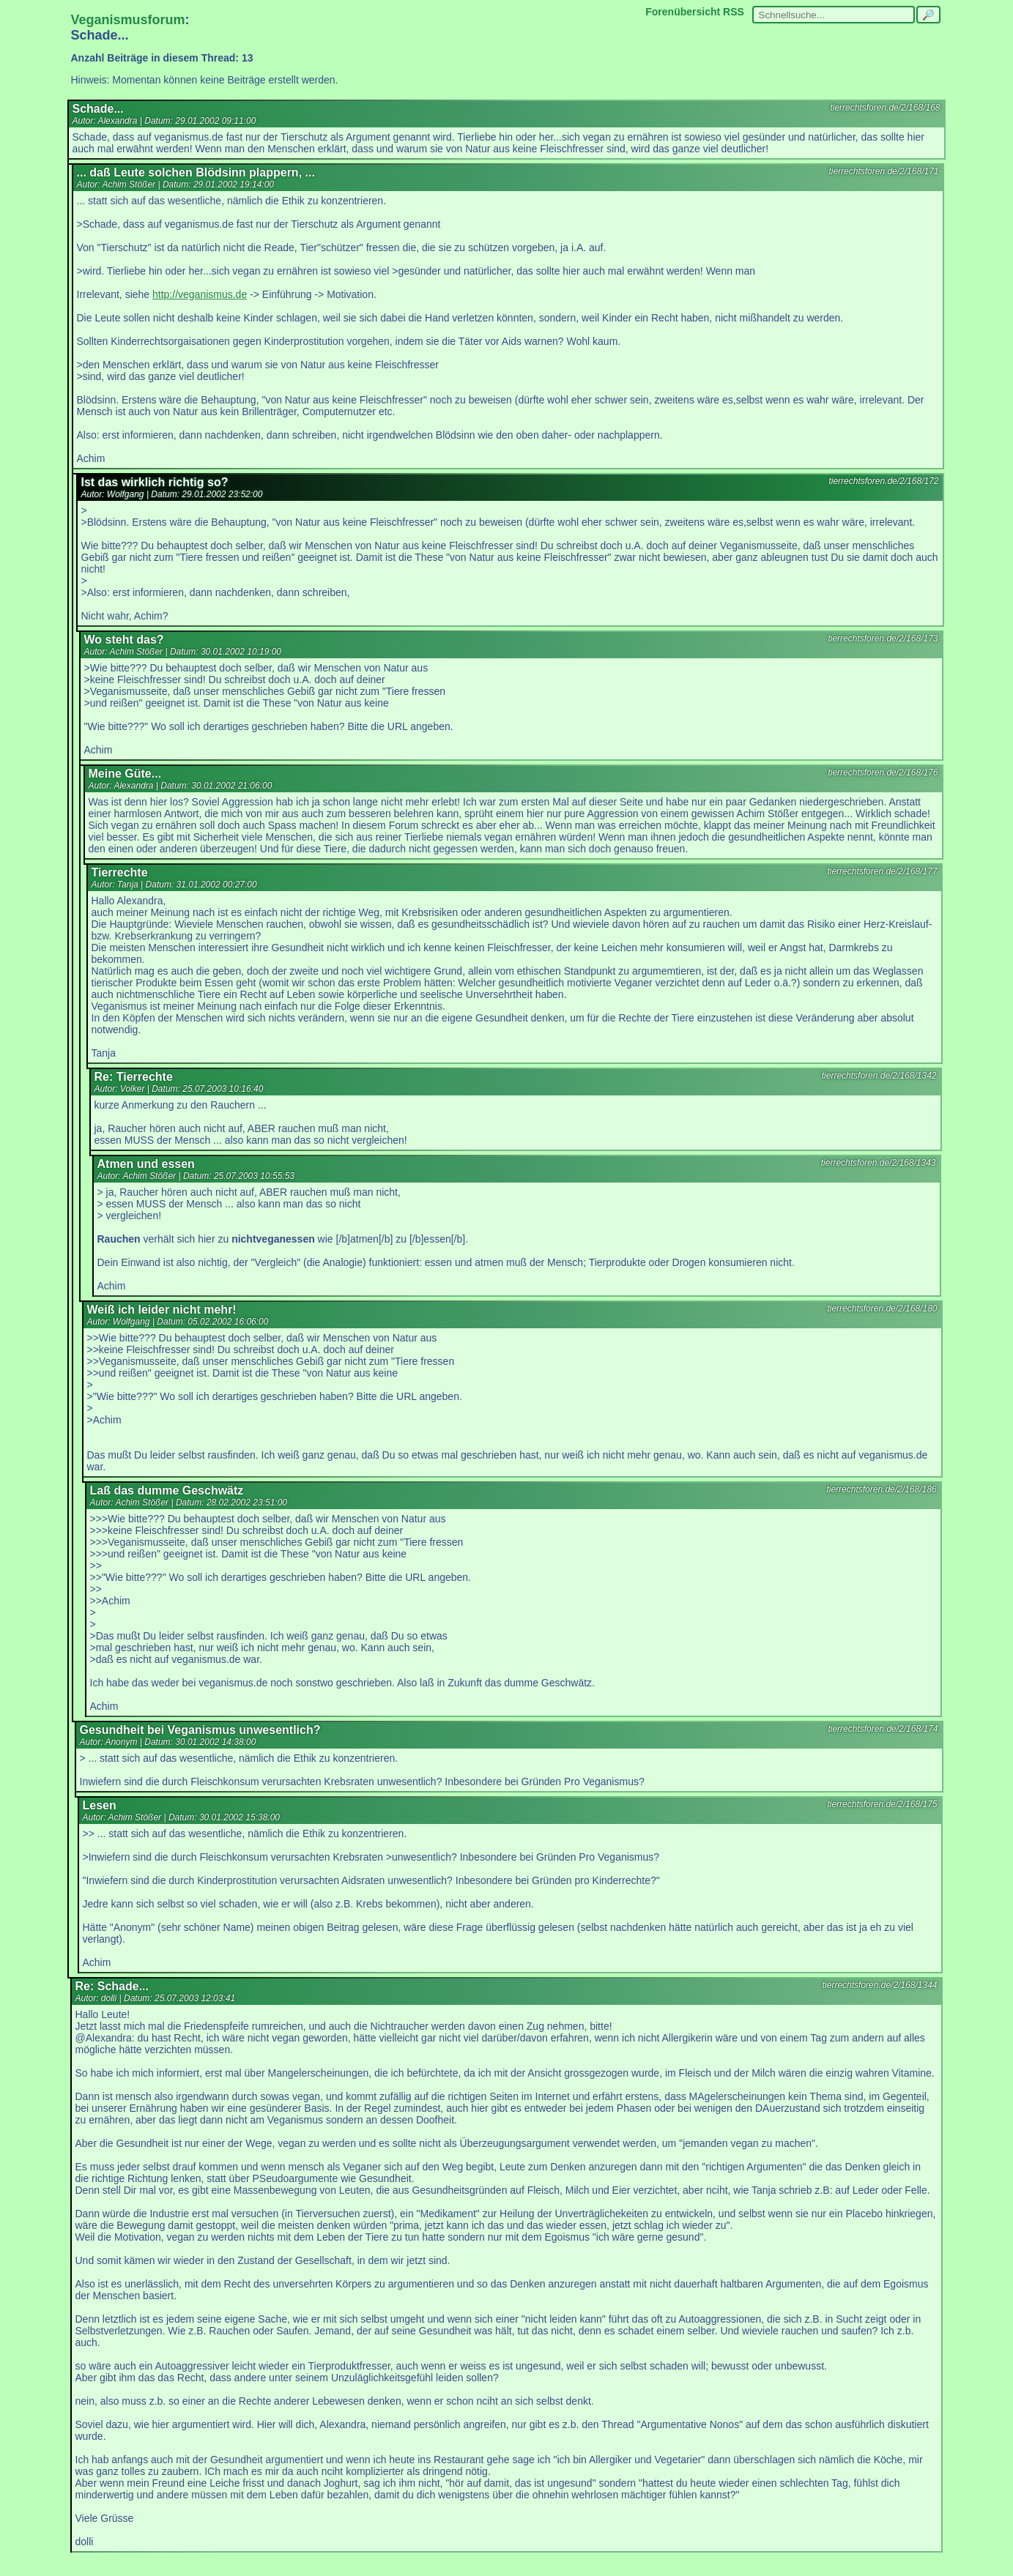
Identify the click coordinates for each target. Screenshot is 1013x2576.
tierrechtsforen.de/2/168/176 (883, 772)
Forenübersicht (682, 12)
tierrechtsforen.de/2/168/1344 (880, 1985)
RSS (733, 12)
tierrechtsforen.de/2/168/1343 (878, 1163)
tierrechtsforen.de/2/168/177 (882, 871)
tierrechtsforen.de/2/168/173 (883, 638)
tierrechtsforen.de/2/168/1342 (879, 1076)
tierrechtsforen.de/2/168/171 (883, 171)
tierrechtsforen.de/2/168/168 (885, 108)
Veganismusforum (128, 19)
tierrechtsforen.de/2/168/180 (882, 1308)
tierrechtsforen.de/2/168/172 (883, 481)
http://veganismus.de (199, 294)
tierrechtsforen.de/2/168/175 (882, 1804)
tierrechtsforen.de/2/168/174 (883, 1729)
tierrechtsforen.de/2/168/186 (881, 1489)
